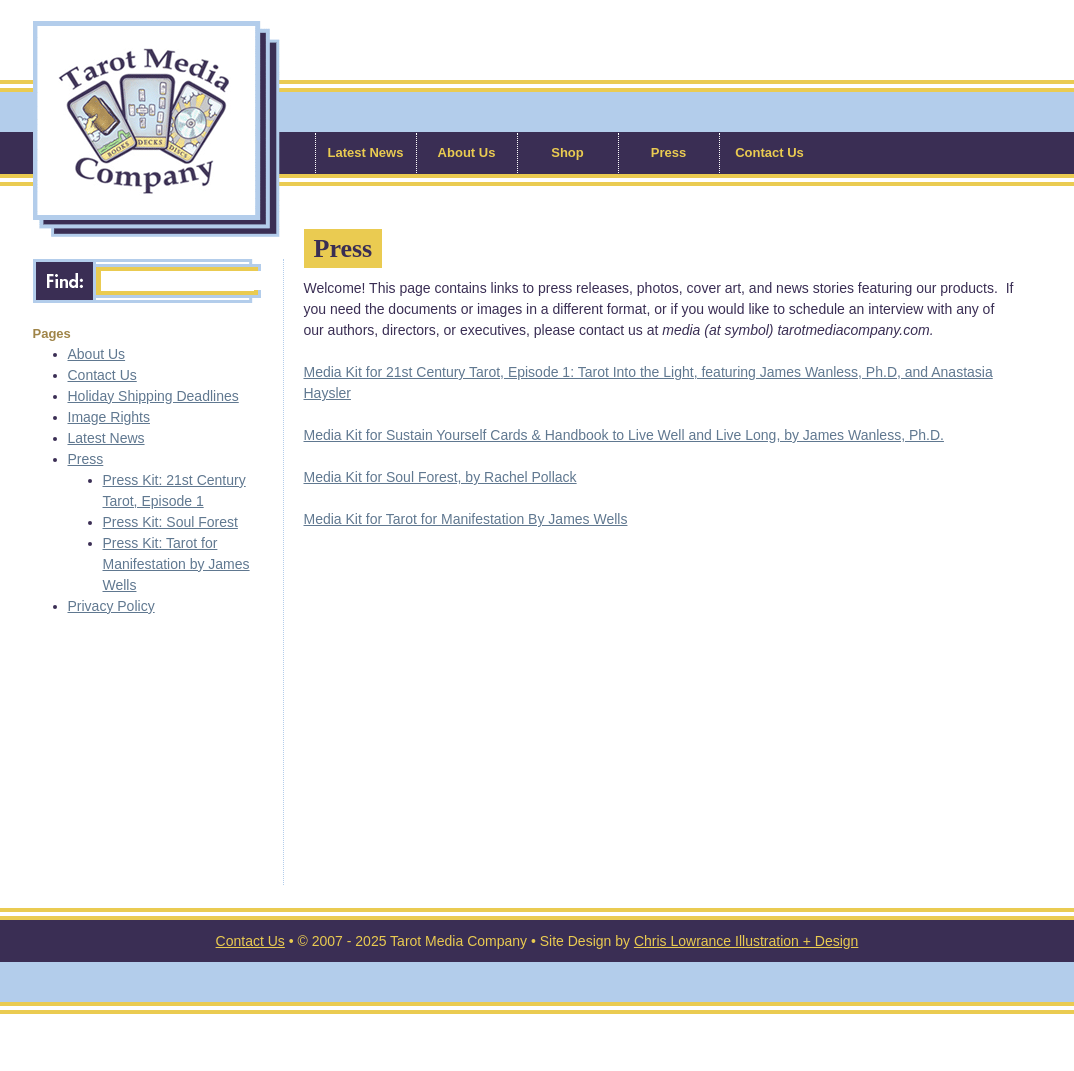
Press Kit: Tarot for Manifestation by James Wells (176, 564)
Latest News (366, 152)
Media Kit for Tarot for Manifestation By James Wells (466, 519)
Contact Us (769, 152)
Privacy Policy (111, 606)
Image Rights (109, 417)
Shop (567, 152)
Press (668, 152)
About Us (467, 152)
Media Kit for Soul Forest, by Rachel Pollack (440, 477)
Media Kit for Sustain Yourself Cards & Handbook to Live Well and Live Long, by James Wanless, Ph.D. (624, 435)
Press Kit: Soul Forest (170, 522)
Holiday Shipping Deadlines (153, 396)
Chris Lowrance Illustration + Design (746, 941)
